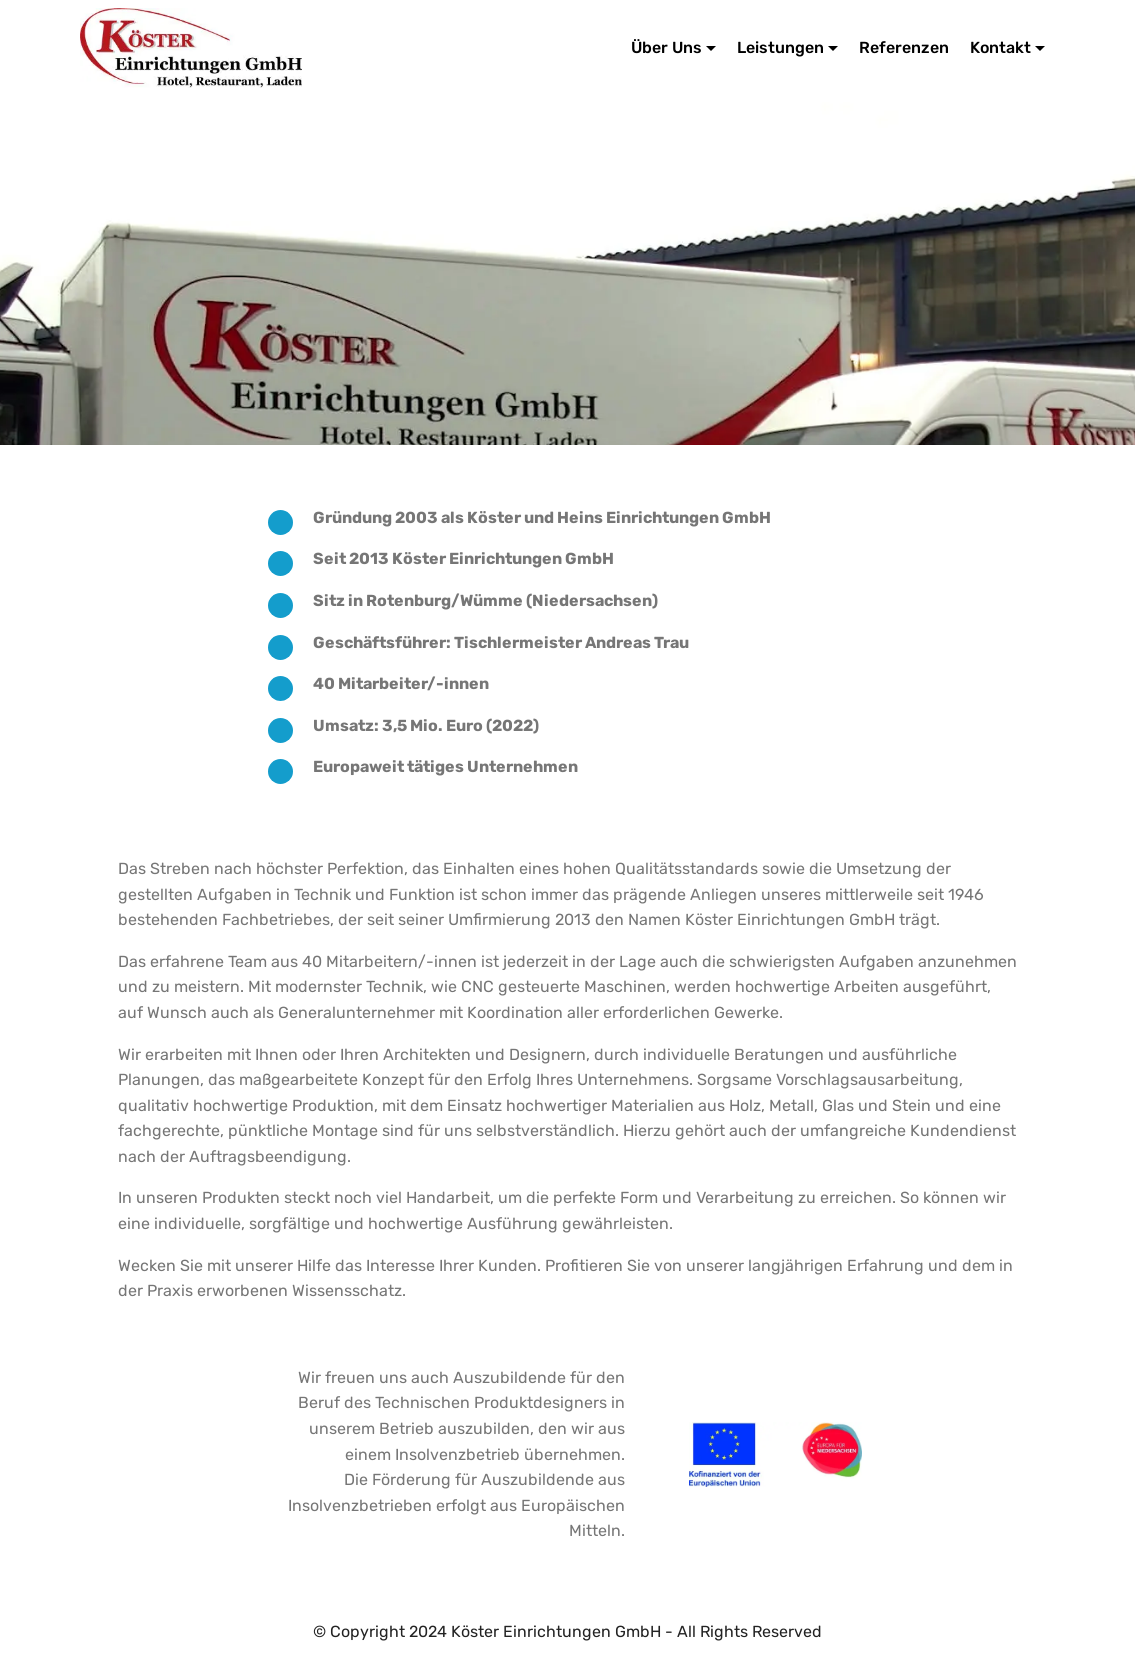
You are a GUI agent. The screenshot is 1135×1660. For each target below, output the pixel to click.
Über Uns (666, 47)
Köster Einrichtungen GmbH (425, 47)
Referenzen (904, 47)
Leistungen (780, 47)
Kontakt (1000, 47)
